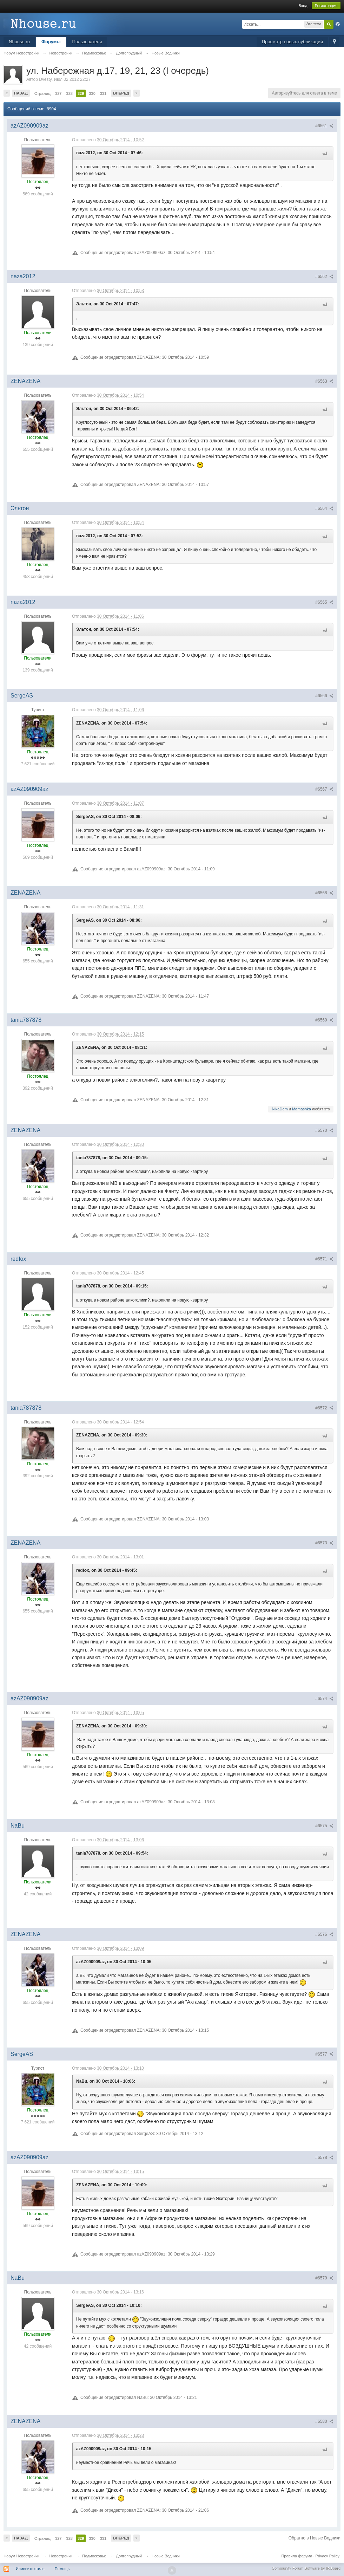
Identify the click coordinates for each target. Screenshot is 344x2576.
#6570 (324, 1130)
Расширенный (337, 24)
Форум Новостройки (21, 2556)
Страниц (42, 93)
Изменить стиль (30, 2569)
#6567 (324, 789)
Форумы (51, 41)
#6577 (324, 2054)
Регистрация (326, 6)
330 (92, 93)
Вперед (121, 93)
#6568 (324, 892)
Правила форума (296, 2556)
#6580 (324, 2421)
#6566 (324, 695)
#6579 (324, 2278)
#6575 (324, 1825)
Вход (303, 6)
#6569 (324, 1020)
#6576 (324, 1934)
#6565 (324, 602)
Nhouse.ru (19, 41)
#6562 (324, 276)
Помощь (62, 2569)
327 (58, 93)
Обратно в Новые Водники (314, 2538)
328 (69, 93)
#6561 (324, 125)
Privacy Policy (327, 2556)
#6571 (324, 1259)
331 (103, 93)
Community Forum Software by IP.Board (306, 2568)
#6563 (324, 381)
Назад (21, 93)
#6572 (324, 1408)
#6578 (324, 2157)
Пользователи (87, 41)
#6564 (324, 508)
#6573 (324, 1542)
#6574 (324, 1698)
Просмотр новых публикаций (292, 41)
